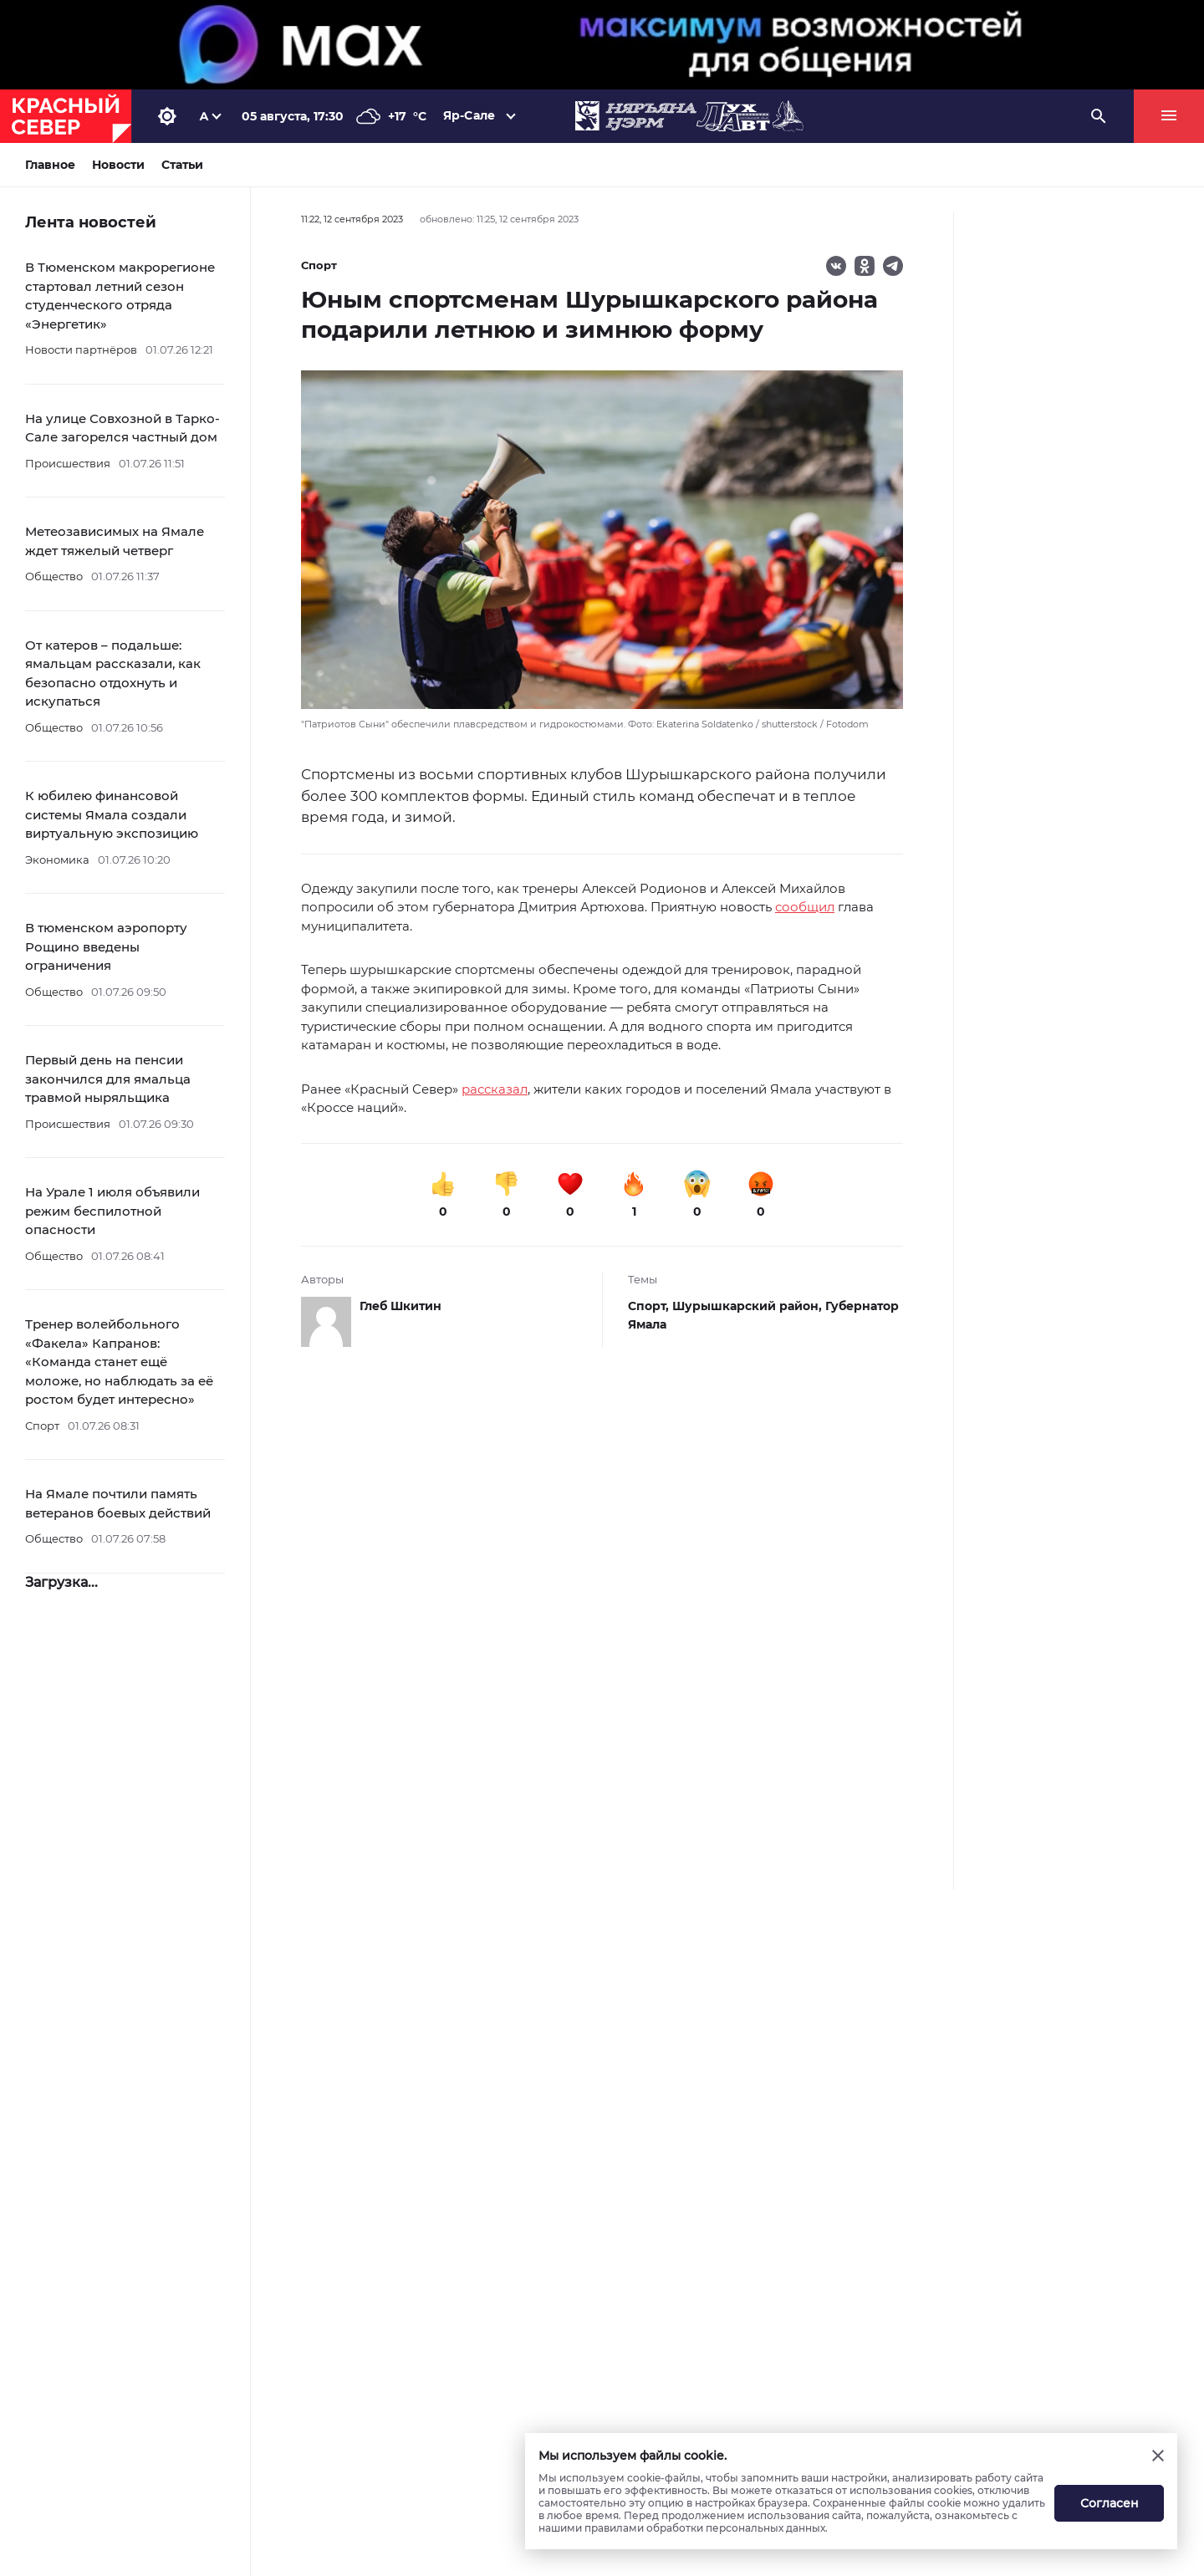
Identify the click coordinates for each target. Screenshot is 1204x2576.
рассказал (495, 1089)
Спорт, (650, 1306)
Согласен (1109, 2503)
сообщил (804, 907)
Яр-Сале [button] (469, 115)
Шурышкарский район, (748, 1306)
